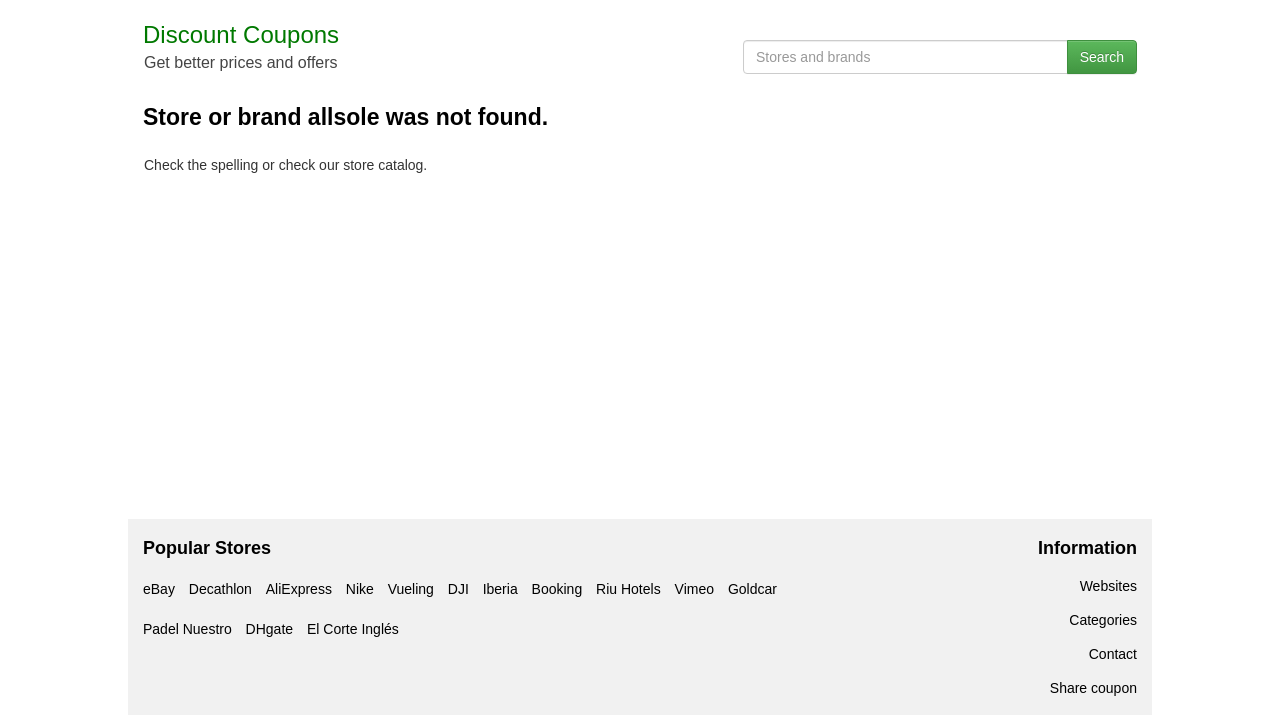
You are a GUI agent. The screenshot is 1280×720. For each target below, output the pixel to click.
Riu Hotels (628, 589)
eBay (159, 589)
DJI (458, 589)
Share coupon (1093, 688)
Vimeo (694, 589)
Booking (557, 589)
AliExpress (299, 589)
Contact (1113, 654)
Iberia (500, 589)
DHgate (269, 629)
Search (1102, 57)
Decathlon (220, 589)
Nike (360, 589)
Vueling (411, 589)
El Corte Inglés (353, 629)
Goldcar (752, 589)
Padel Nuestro (187, 629)
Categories (1103, 620)
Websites (1108, 586)
